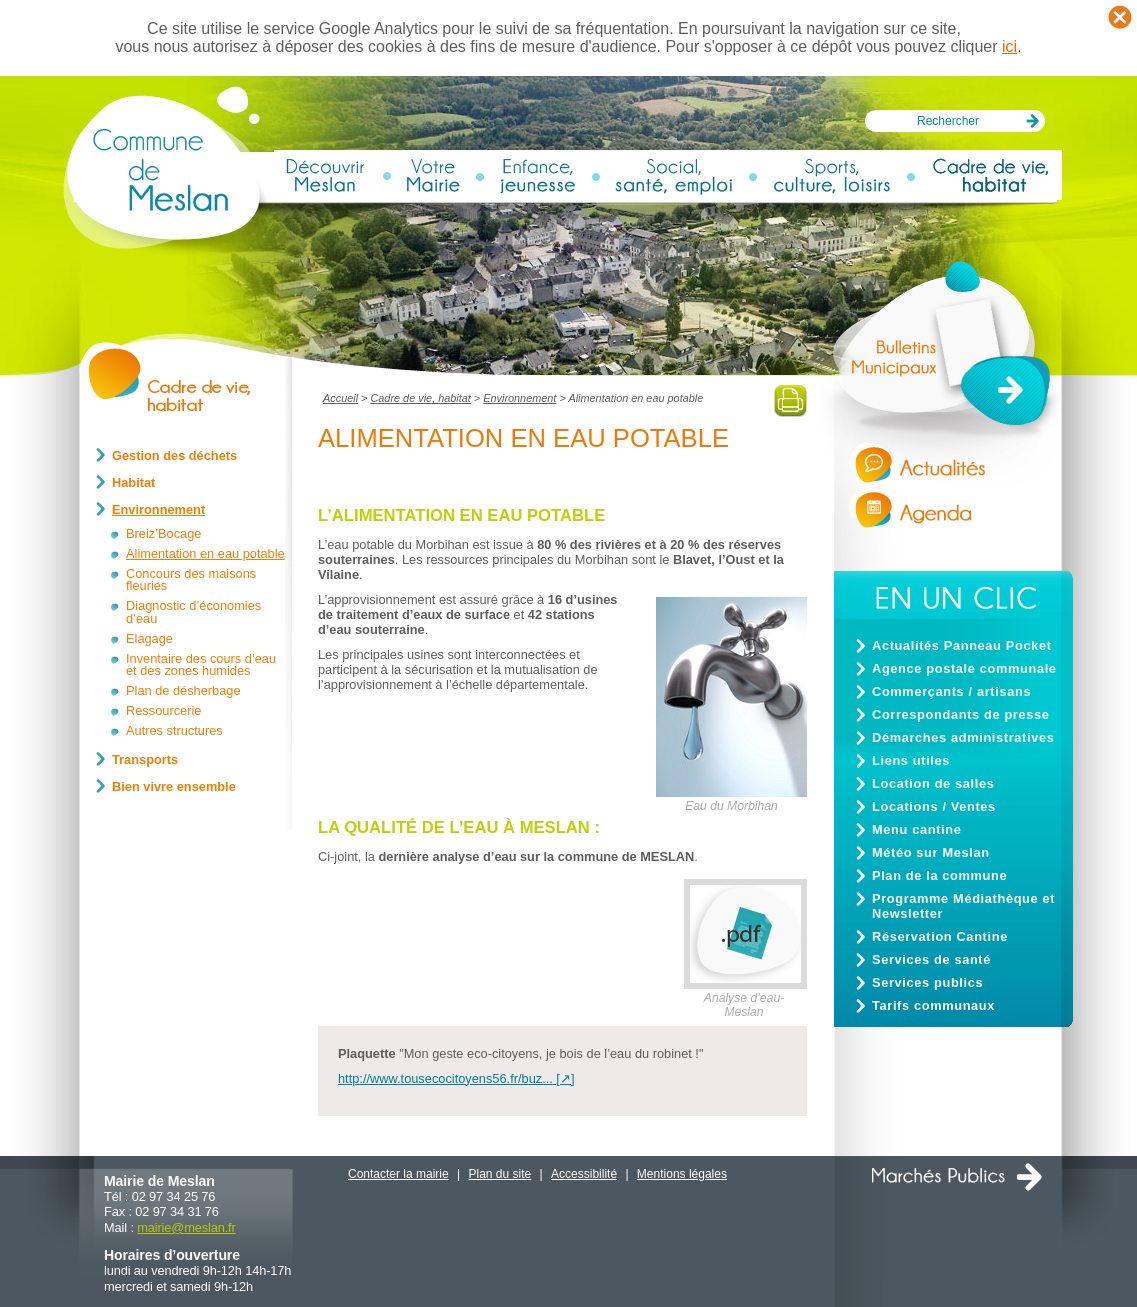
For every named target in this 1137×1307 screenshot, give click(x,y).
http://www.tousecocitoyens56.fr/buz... (445, 1078)
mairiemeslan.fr (186, 1227)
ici (1009, 46)
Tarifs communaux (933, 1005)
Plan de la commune (939, 875)
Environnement (519, 398)
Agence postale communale (964, 668)
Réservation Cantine (940, 936)
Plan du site (500, 1174)
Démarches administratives (963, 737)
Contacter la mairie (398, 1174)
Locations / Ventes (934, 806)
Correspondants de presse (961, 714)
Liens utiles (911, 760)
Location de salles (933, 783)
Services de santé (931, 959)
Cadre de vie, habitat (420, 398)
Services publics (927, 982)
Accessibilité (584, 1174)
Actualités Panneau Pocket (962, 645)
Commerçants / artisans (951, 691)
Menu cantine (916, 829)
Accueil (340, 398)
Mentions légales (682, 1174)
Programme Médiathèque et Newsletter (963, 906)
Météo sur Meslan (931, 852)
